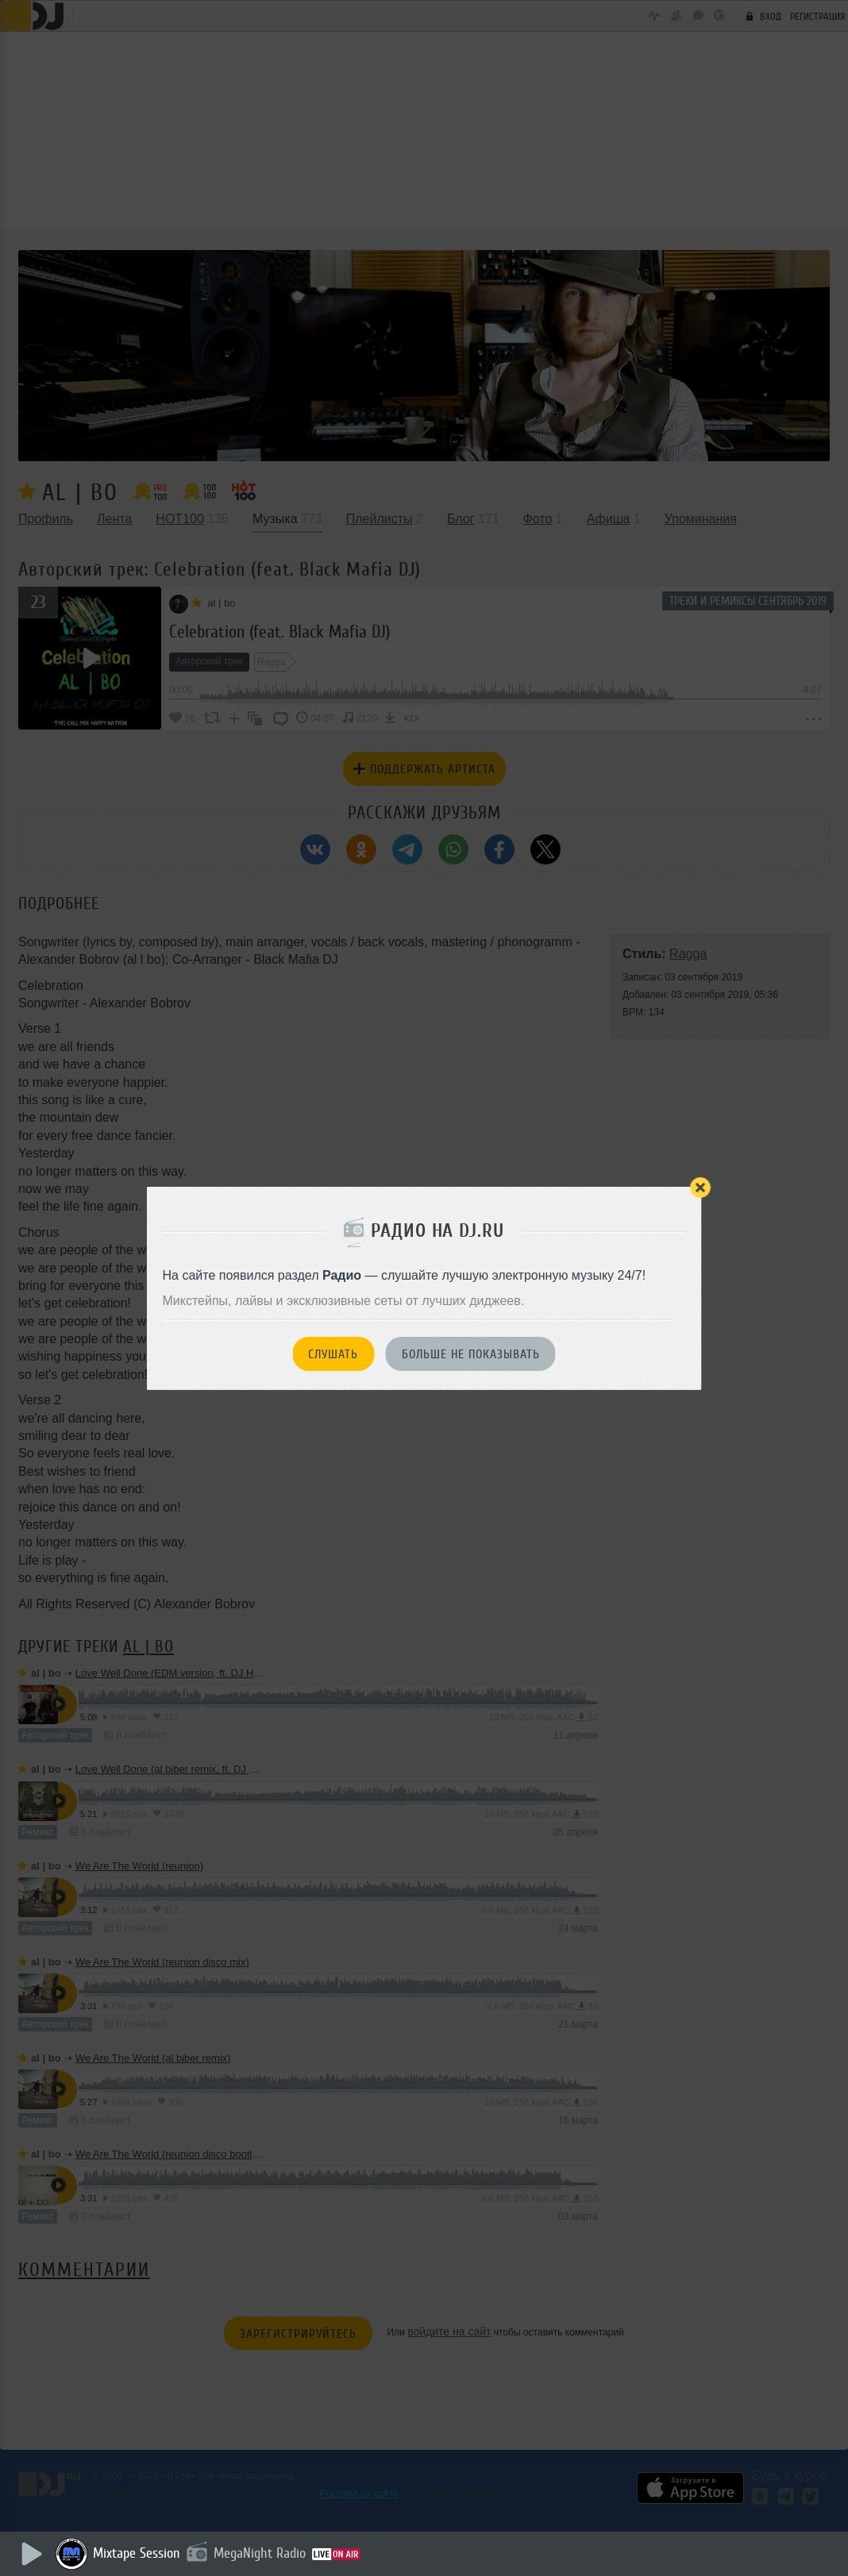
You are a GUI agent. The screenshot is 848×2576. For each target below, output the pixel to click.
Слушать (333, 1354)
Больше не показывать (471, 1354)
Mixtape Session (140, 2553)
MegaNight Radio (264, 2553)
